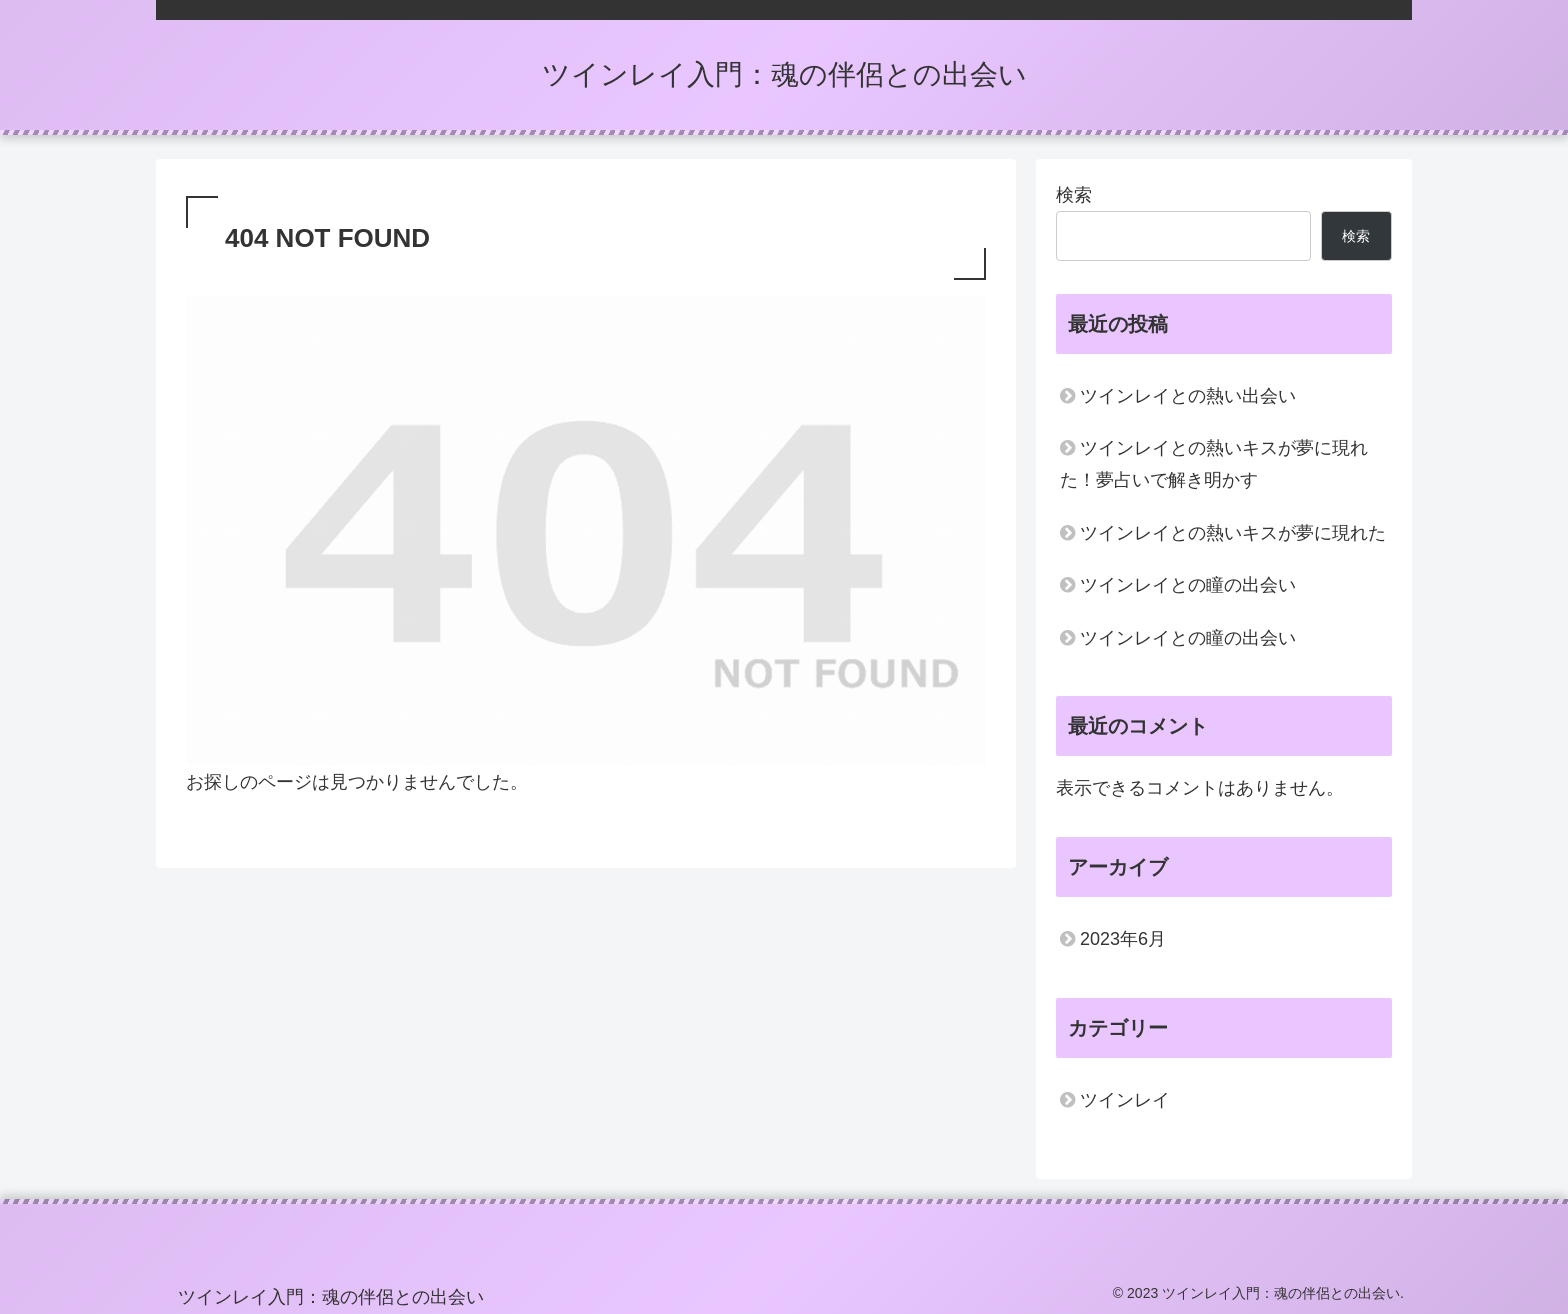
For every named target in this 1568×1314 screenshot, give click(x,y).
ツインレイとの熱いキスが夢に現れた (1233, 533)
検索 (1074, 195)
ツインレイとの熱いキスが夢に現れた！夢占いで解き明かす (1214, 464)
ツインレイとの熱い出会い (1188, 396)
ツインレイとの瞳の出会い (1188, 585)
